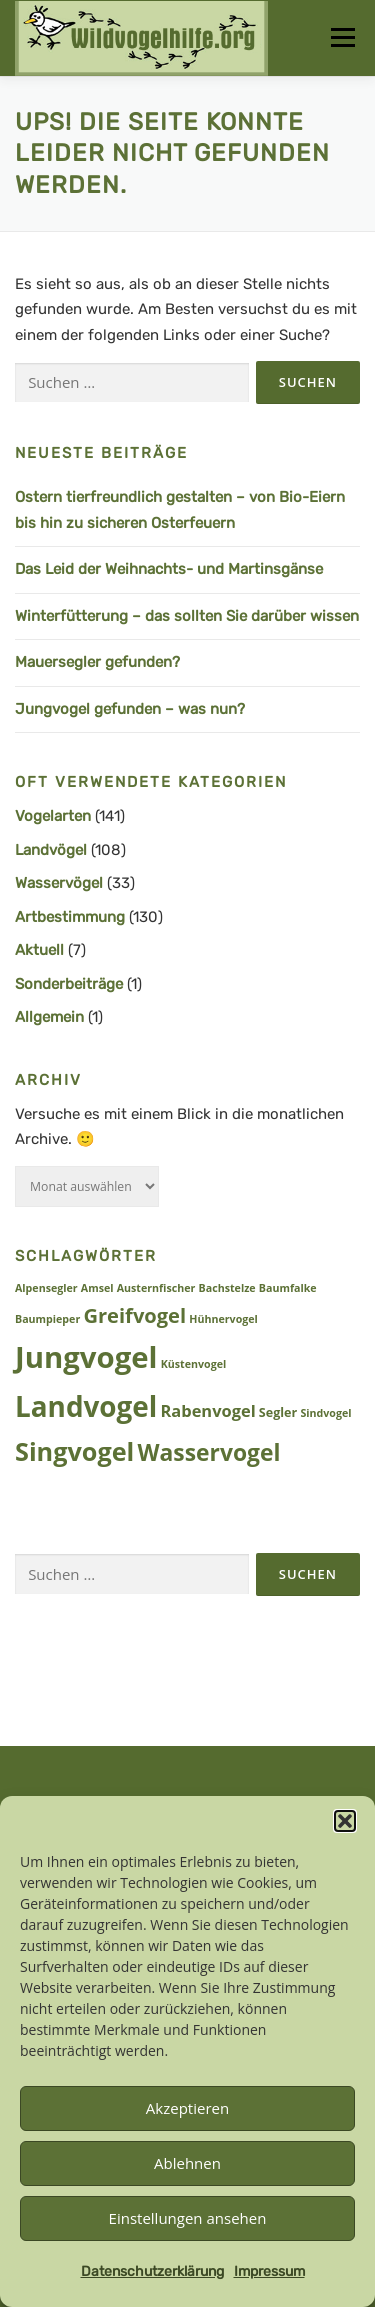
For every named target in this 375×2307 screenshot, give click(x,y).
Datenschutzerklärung (152, 2271)
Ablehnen (187, 2163)
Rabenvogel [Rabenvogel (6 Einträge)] (208, 1410)
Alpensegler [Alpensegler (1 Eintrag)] (46, 1288)
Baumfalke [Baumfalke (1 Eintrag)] (288, 1288)
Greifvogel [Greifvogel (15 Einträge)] (134, 1315)
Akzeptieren (187, 2108)
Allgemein (49, 1017)
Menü (342, 37)
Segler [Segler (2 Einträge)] (278, 1412)
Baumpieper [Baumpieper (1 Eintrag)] (47, 1319)
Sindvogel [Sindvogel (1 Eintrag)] (325, 1413)
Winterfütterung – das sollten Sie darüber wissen (187, 616)
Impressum (269, 2271)
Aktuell (39, 950)
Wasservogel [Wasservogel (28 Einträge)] (208, 1452)
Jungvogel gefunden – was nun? (130, 709)
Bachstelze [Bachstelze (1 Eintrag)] (227, 1288)
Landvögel (51, 850)
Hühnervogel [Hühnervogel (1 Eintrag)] (223, 1319)
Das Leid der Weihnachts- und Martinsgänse (169, 569)
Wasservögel (59, 883)
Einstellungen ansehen (188, 2218)
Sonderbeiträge (69, 984)
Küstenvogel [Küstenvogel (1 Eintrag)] (194, 1364)
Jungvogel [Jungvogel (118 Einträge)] (86, 1357)
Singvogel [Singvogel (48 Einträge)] (74, 1451)
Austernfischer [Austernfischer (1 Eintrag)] (156, 1288)
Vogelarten (53, 816)
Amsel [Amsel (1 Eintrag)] (97, 1288)
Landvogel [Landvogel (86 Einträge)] (86, 1406)
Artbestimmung (70, 917)
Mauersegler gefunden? (97, 662)
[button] (345, 1821)
